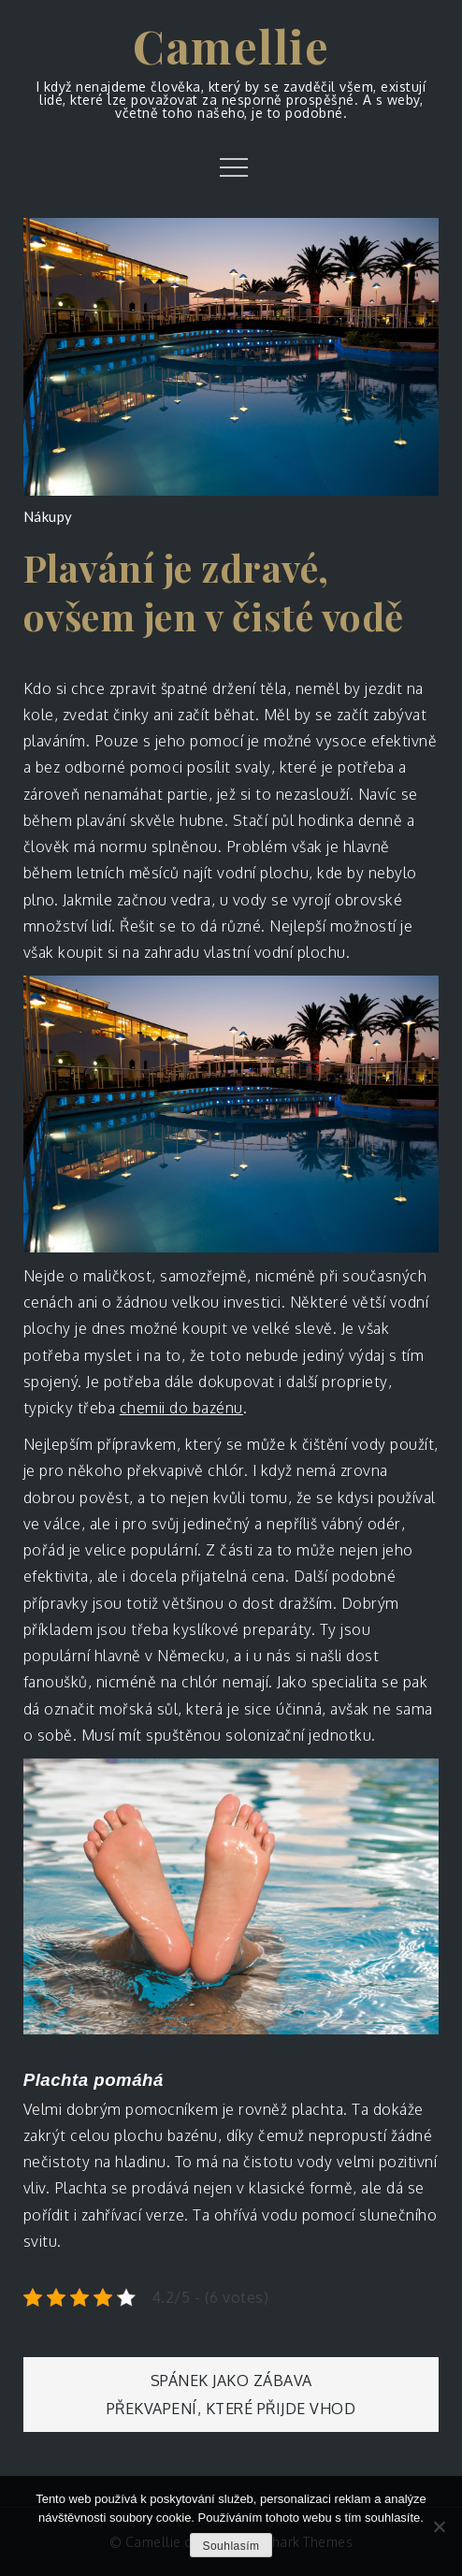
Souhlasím (230, 2546)
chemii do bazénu (181, 1407)
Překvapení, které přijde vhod (231, 2408)
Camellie (231, 46)
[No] (438, 2526)
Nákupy (48, 516)
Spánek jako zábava (231, 2380)
